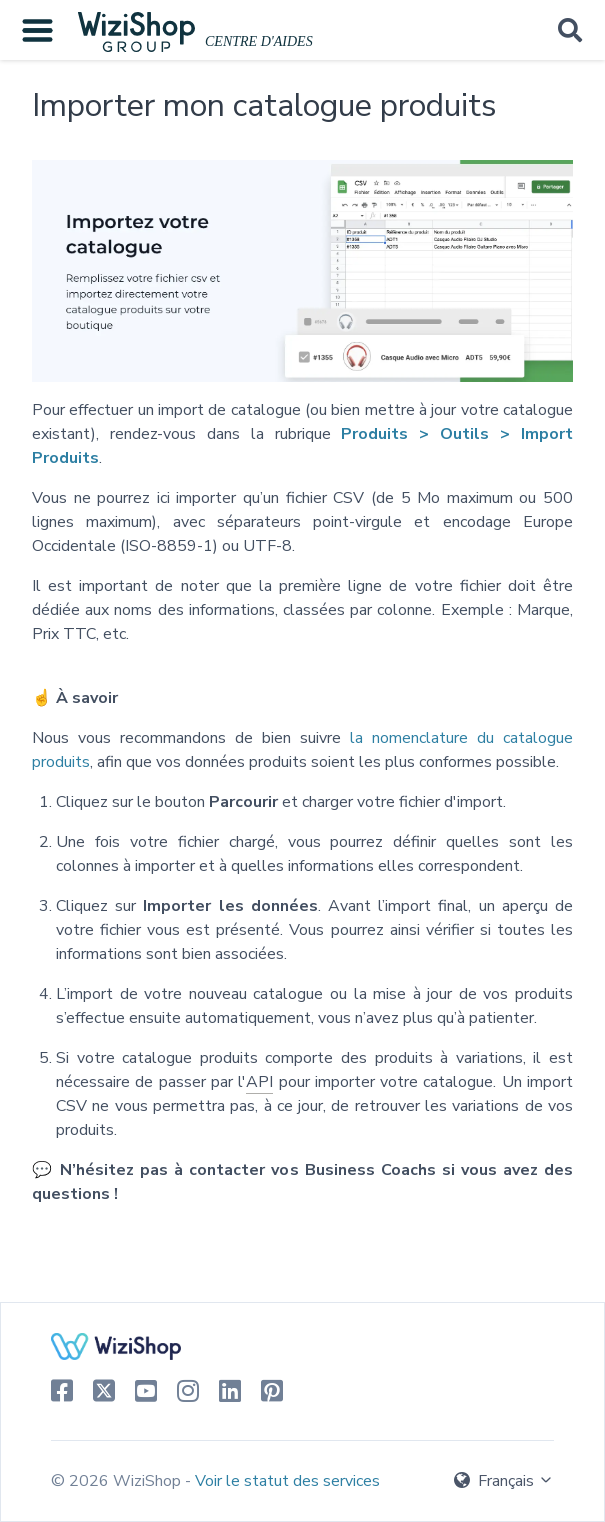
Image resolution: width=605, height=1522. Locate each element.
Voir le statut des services (287, 1481)
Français (504, 1481)
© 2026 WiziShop (118, 1481)
